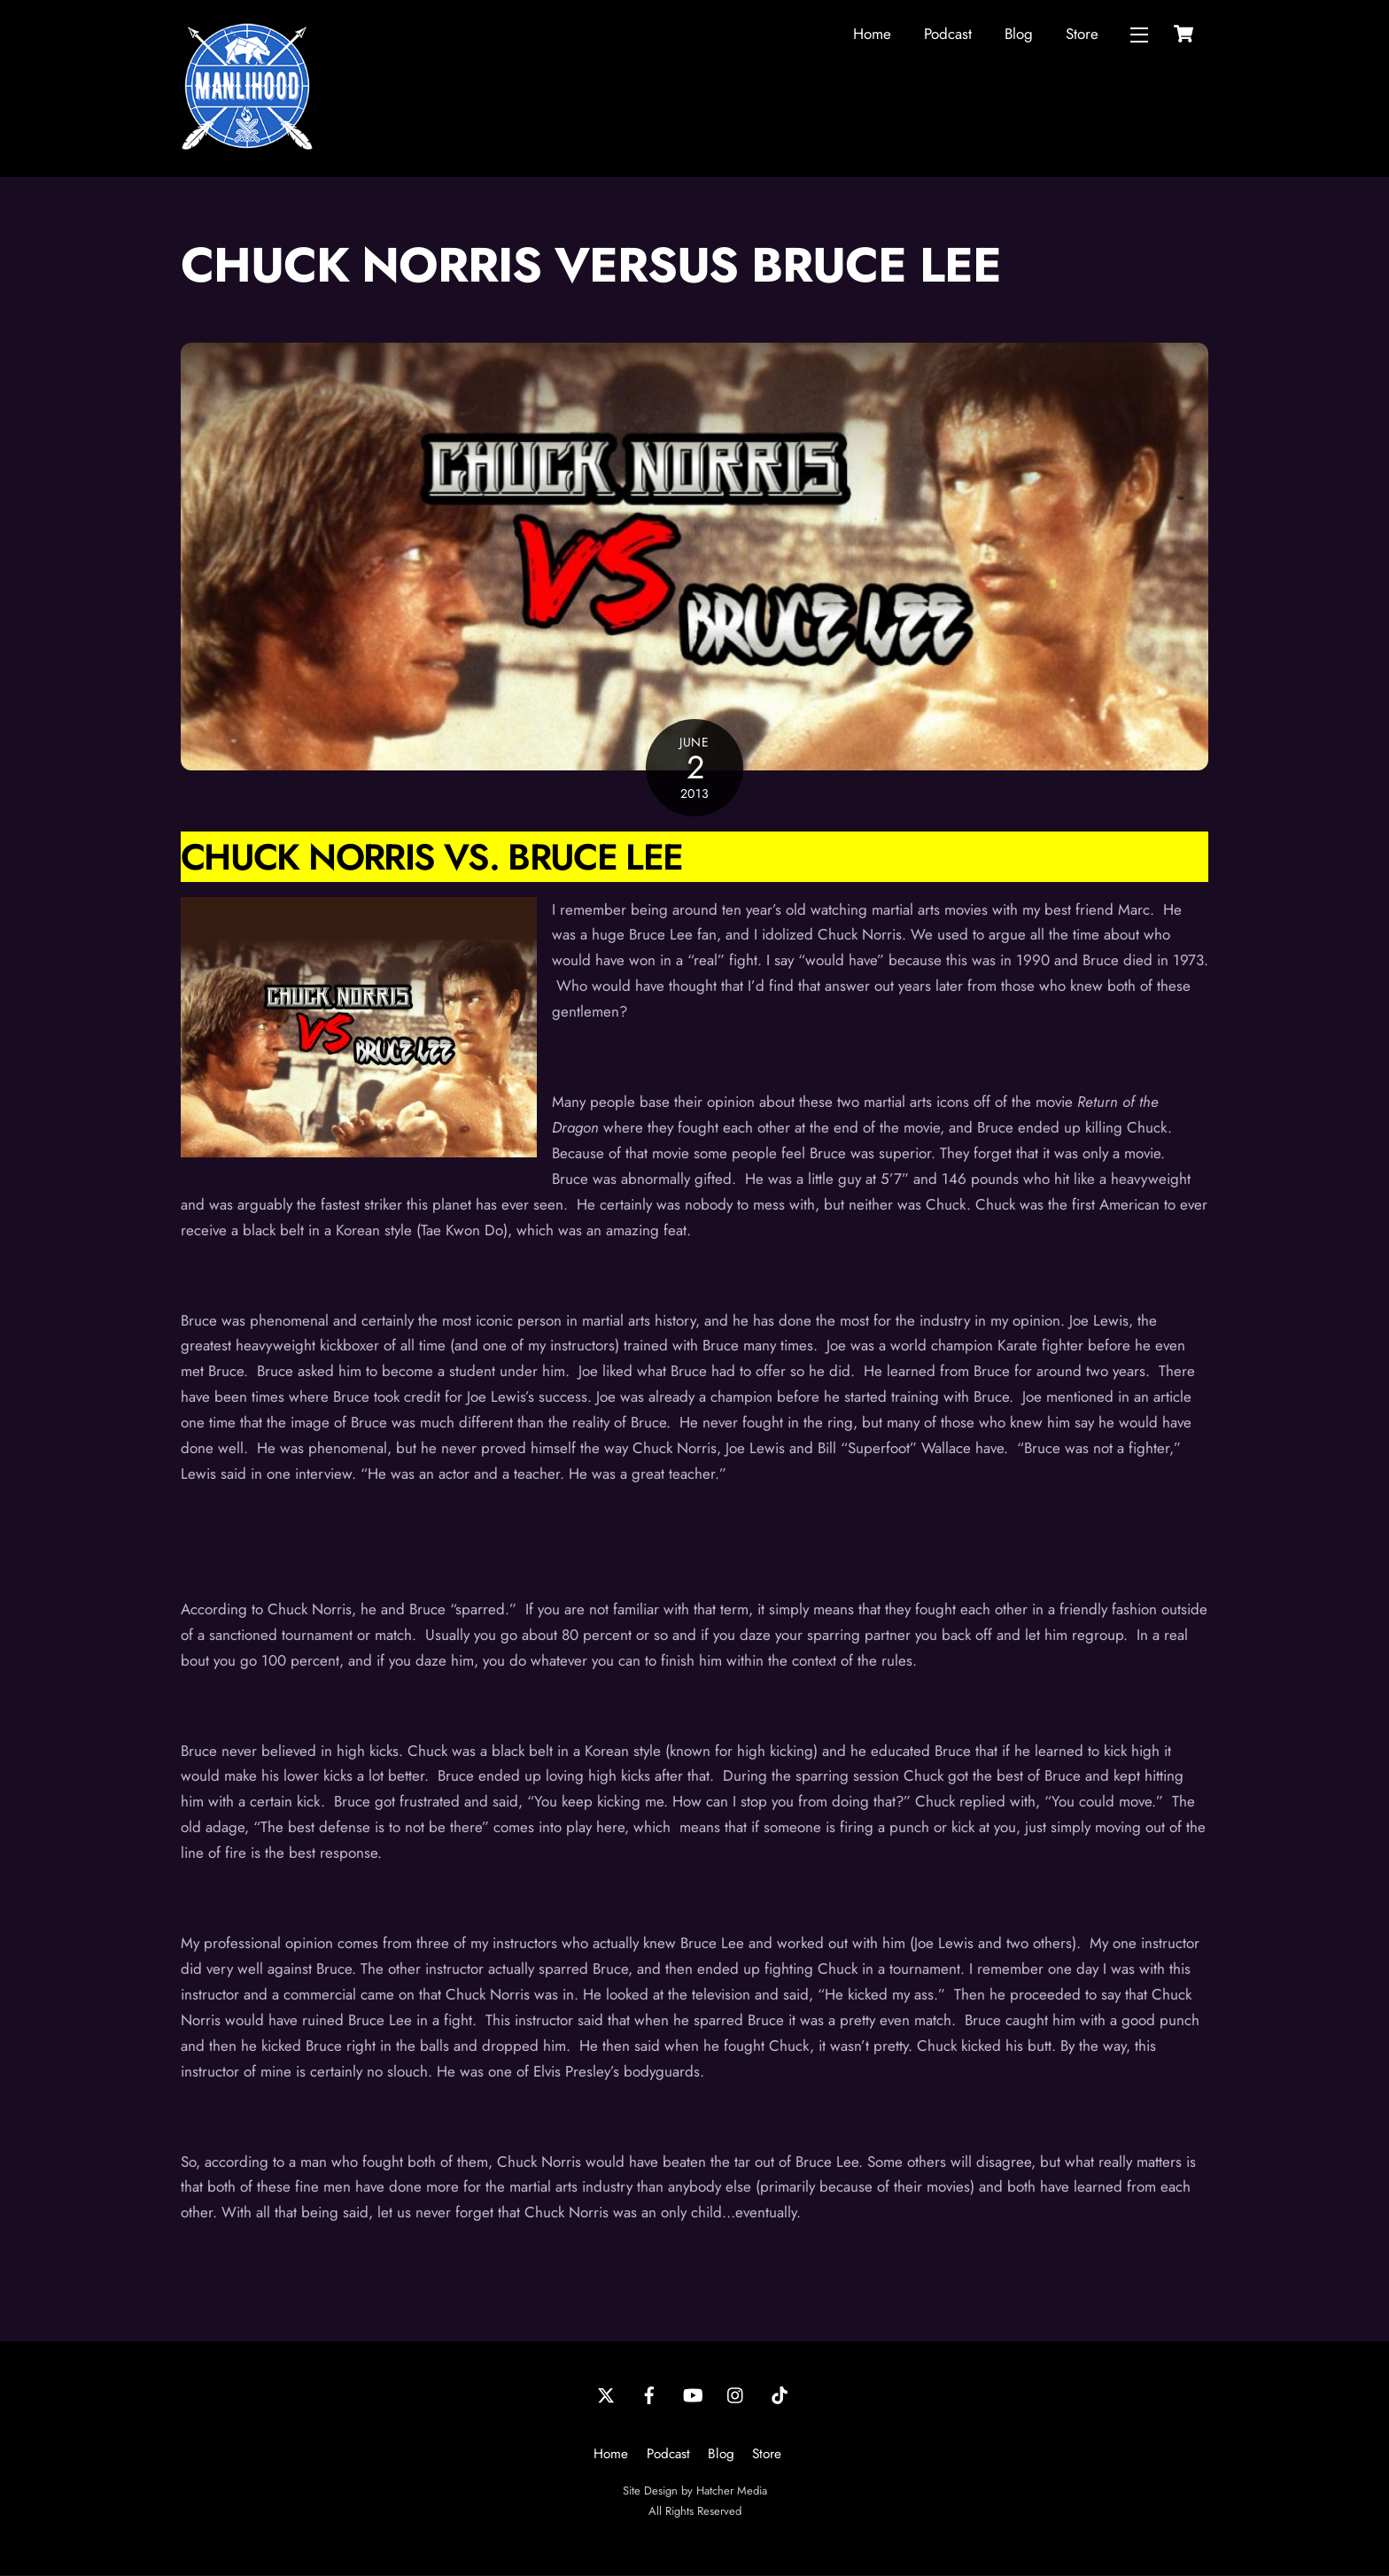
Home (872, 33)
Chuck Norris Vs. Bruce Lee (432, 858)
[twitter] (606, 2394)
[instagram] (736, 2394)
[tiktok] (779, 2394)
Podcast (948, 33)
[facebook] (649, 2394)
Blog (1019, 33)
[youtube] (692, 2394)
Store (1082, 33)
